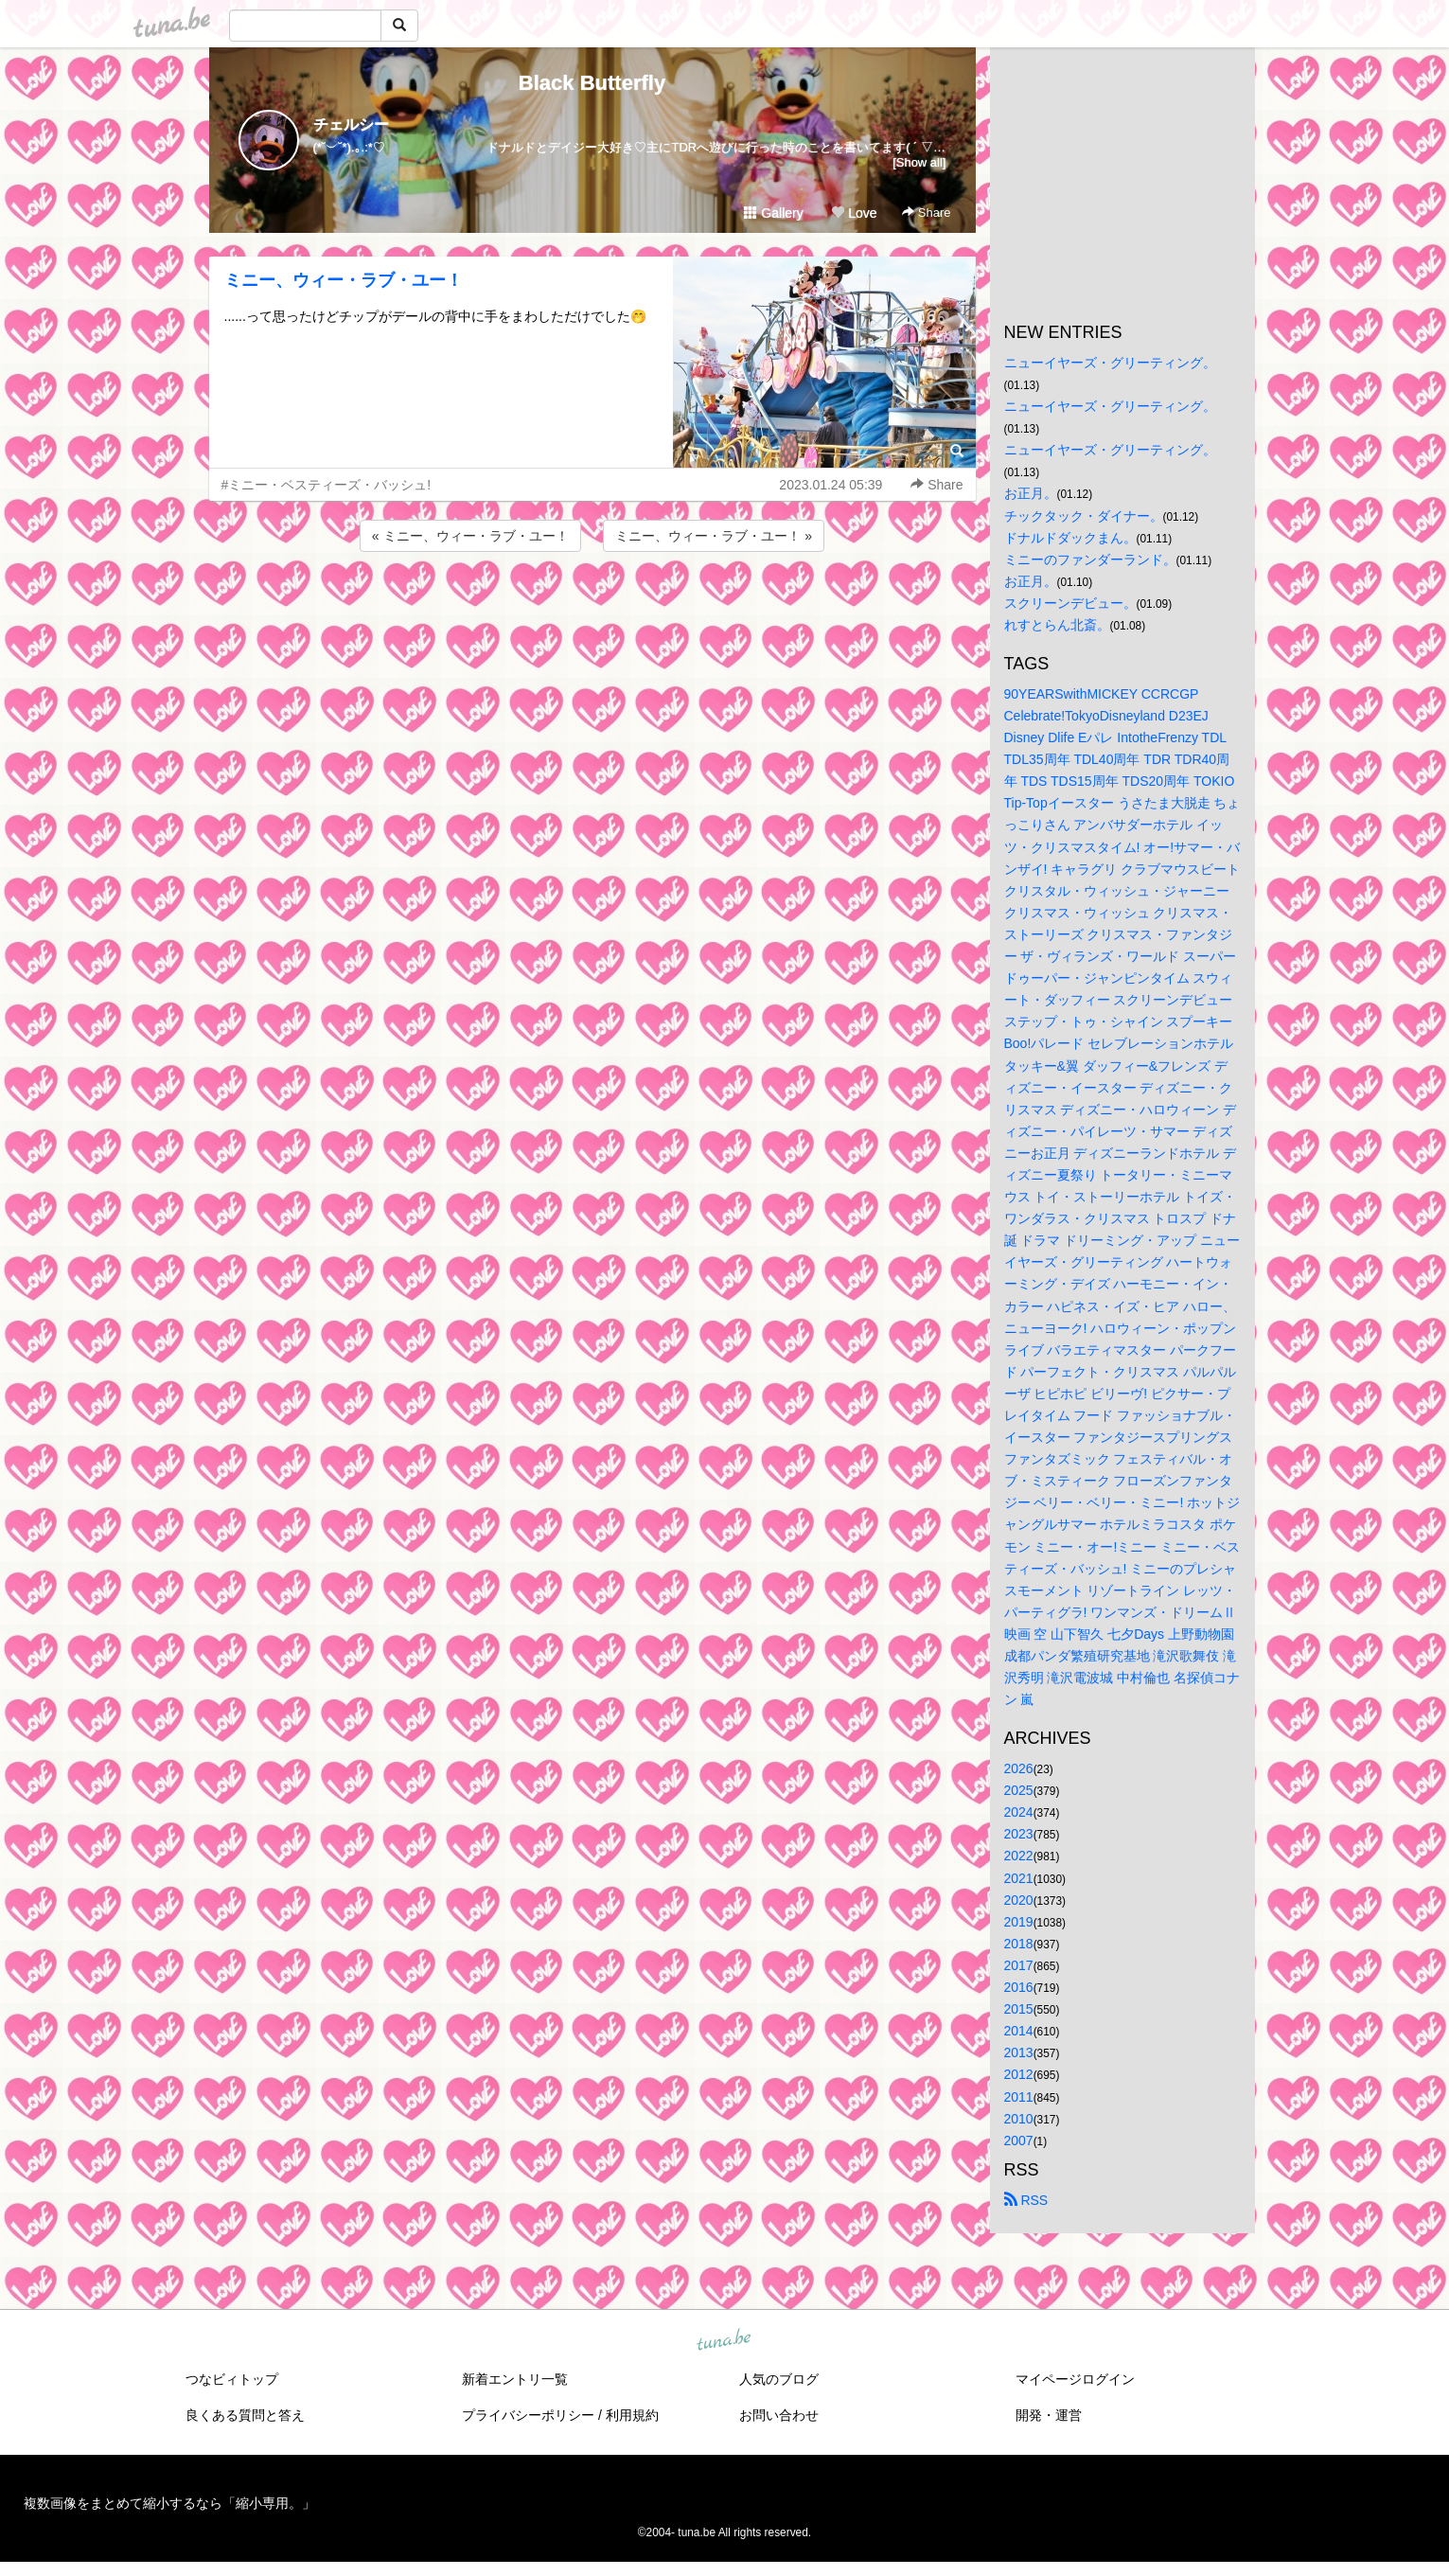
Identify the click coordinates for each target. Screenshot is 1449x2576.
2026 (1019, 1768)
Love (853, 213)
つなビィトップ (232, 2379)
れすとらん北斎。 (1057, 624)
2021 (1019, 1878)
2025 (1019, 1790)
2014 (1019, 2030)
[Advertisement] (592, 606)
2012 (1019, 2074)
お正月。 (1030, 493)
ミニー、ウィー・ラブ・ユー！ (343, 280)
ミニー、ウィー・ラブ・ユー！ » (713, 535)
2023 (1019, 1833)
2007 (1019, 2140)
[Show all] (918, 162)
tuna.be (724, 2340)
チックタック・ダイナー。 (1083, 516)
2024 (1019, 1812)
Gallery (773, 213)
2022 (1019, 1855)
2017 (1019, 1965)
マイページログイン (1075, 2379)
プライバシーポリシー (528, 2415)
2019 (1019, 1921)
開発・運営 (1049, 2415)
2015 (1019, 2008)
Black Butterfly (592, 83)
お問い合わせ (779, 2415)
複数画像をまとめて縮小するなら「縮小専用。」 (169, 2503)
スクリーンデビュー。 (1070, 603)
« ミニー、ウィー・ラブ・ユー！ (470, 535)
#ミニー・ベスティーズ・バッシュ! (326, 484)
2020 (1019, 1900)
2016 (1019, 1987)
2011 (1019, 2097)
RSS (1026, 2200)
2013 (1019, 2052)
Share (926, 212)
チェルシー (351, 124)
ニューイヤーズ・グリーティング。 (1110, 362)
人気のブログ (779, 2379)
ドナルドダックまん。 (1070, 537)
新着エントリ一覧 (515, 2379)
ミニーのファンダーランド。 (1090, 559)
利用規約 (632, 2415)
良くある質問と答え (245, 2415)
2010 (1019, 2118)
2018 (1019, 1943)
